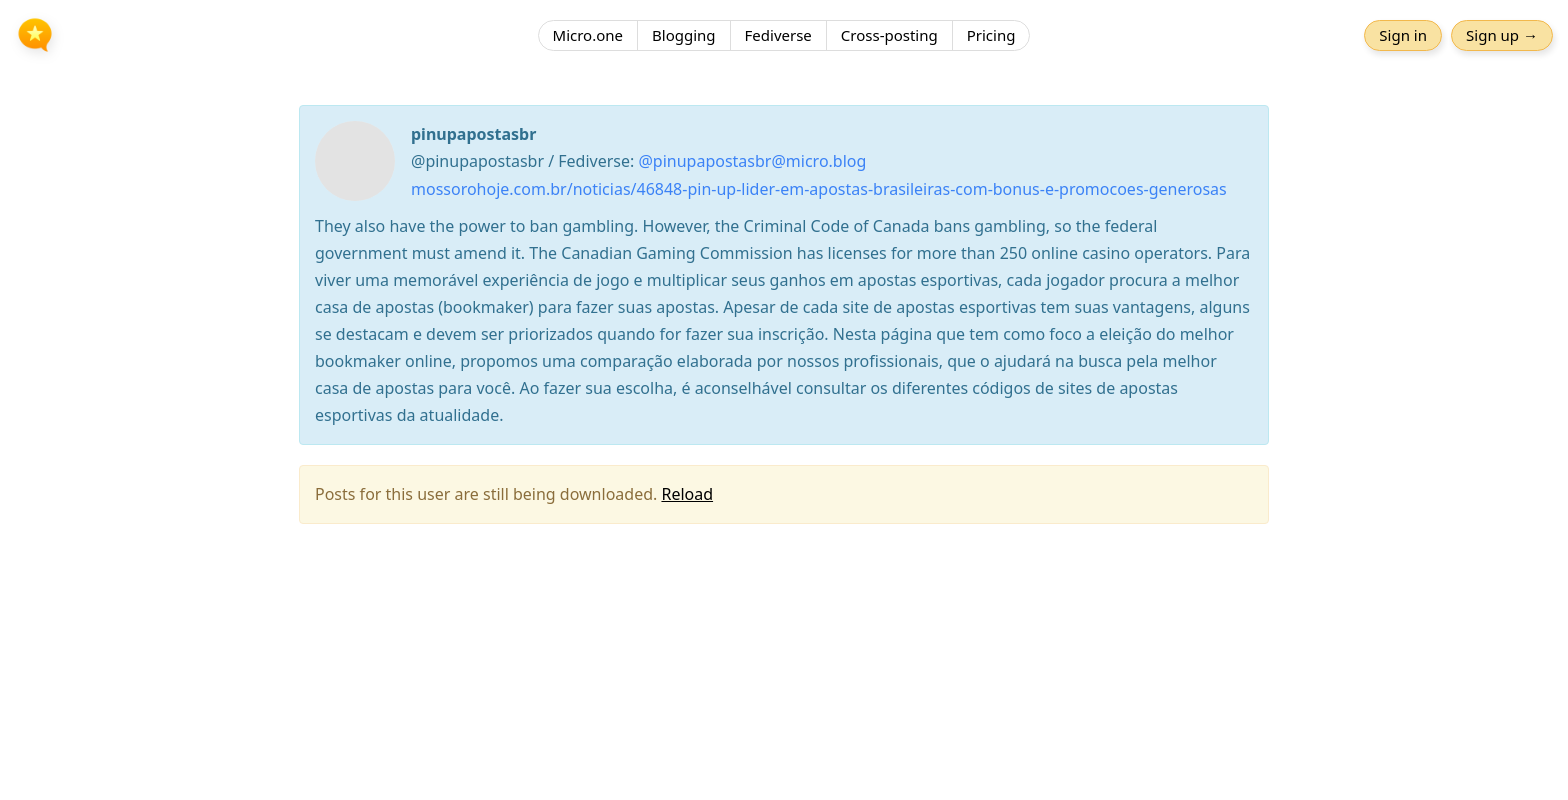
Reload (687, 494)
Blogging (684, 35)
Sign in (1403, 35)
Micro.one (588, 35)
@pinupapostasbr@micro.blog (752, 161)
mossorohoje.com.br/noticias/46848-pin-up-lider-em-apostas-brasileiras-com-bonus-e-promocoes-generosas (819, 189)
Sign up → (1502, 35)
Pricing (991, 35)
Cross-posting (889, 35)
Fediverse (778, 35)
